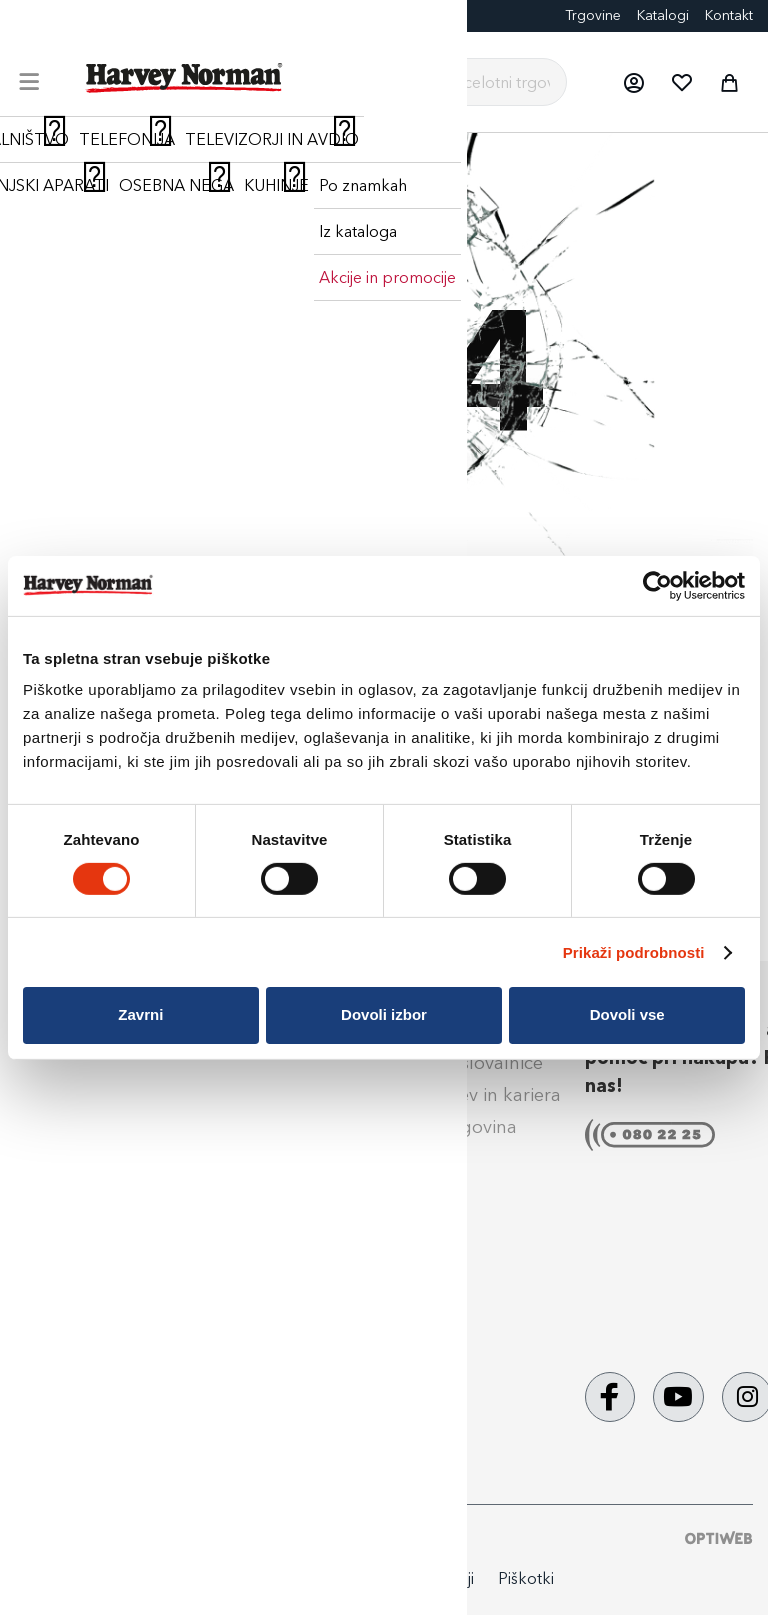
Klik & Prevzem (83, 1127)
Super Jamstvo (268, 1063)
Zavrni (140, 1014)
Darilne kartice (193, 15)
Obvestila (60, 1348)
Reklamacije (70, 1159)
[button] (633, 82)
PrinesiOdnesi (262, 1403)
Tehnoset (244, 1339)
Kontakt (729, 15)
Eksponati (286, 15)
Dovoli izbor (384, 1014)
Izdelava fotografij (282, 1247)
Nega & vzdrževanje (104, 1316)
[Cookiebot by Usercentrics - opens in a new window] (657, 585)
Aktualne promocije (288, 1371)
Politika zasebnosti (280, 1578)
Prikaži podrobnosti (634, 952)
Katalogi (663, 15)
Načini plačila (76, 1063)
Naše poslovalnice (467, 1063)
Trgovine (593, 15)
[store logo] (185, 78)
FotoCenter (96, 15)
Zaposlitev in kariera (476, 1095)
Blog (30, 15)
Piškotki (526, 1578)
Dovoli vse (627, 1014)
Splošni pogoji (80, 1224)
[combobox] (463, 82)
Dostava (54, 1095)
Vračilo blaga (75, 1191)
